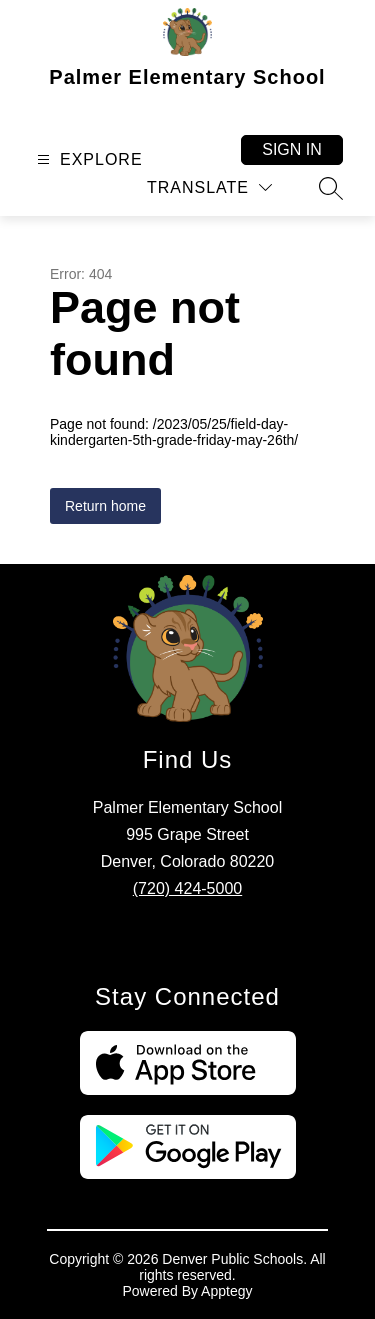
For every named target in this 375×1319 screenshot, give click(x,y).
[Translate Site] (209, 187)
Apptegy (226, 1291)
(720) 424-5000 (187, 888)
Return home (105, 506)
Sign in (292, 149)
